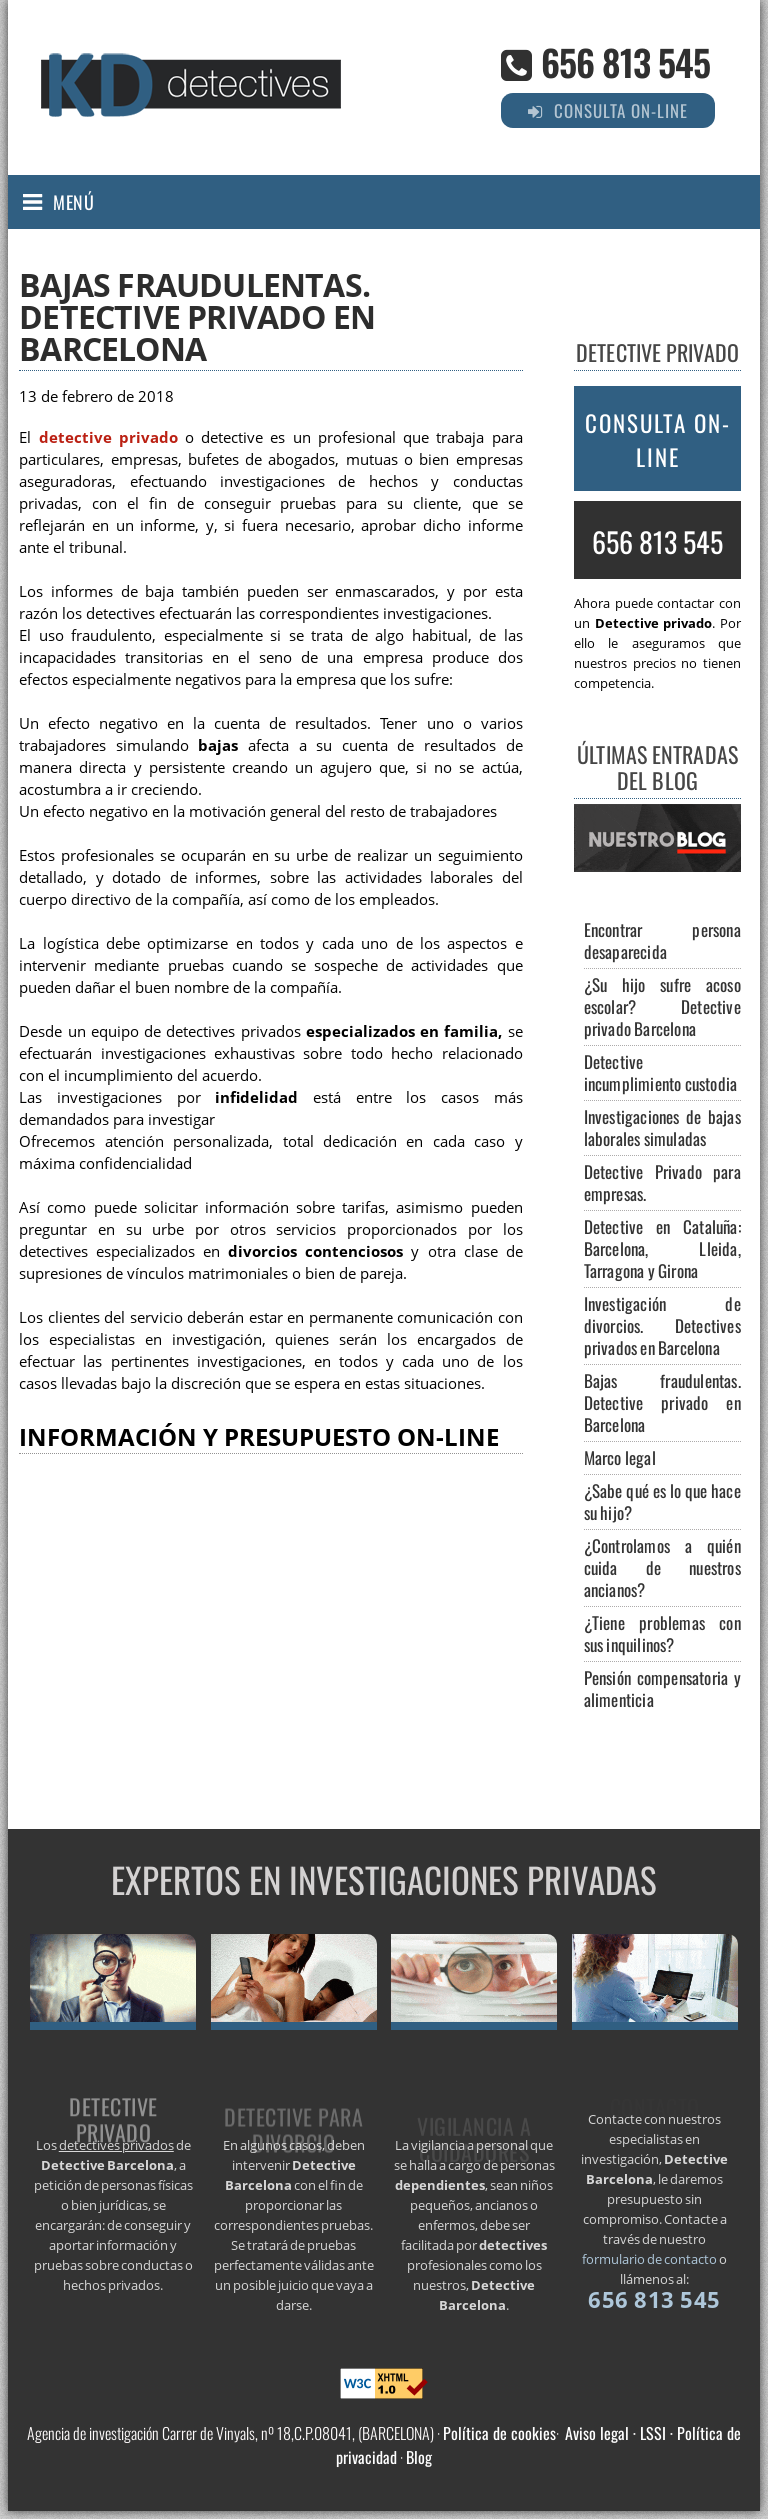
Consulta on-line (658, 440)
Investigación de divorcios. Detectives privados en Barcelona (662, 1325)
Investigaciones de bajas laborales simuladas (662, 1127)
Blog (419, 2457)
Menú (73, 202)
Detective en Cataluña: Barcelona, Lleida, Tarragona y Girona (662, 1248)
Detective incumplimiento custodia (661, 1072)
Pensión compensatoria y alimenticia (662, 1688)
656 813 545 (625, 61)
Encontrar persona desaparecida (662, 940)
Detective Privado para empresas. (662, 1182)
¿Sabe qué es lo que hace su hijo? (662, 1501)
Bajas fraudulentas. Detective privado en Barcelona (662, 1402)
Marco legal (620, 1457)
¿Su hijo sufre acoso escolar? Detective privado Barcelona (662, 1006)
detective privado (108, 437)
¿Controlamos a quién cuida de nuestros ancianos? (662, 1567)
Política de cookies (499, 2433)
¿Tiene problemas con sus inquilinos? (662, 1633)
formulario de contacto (649, 2259)
